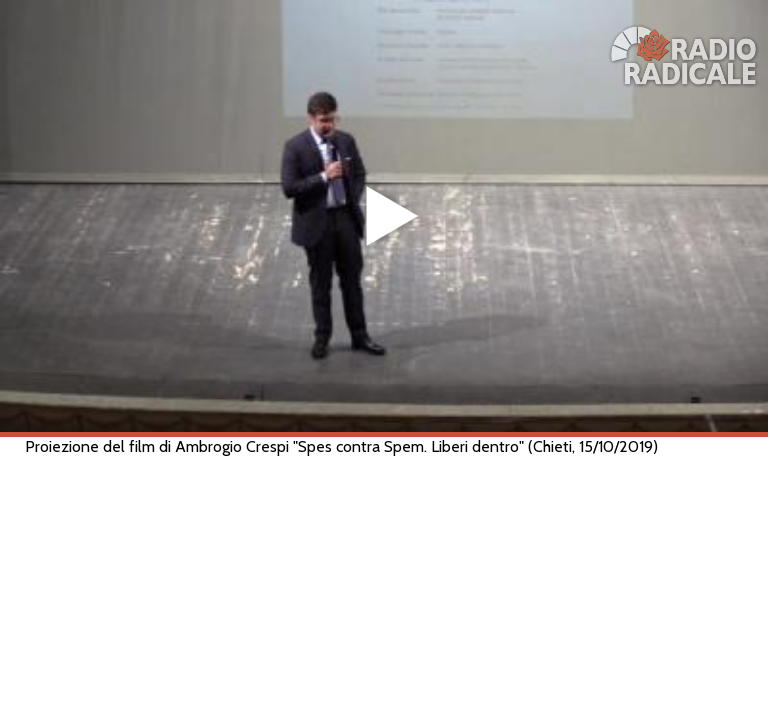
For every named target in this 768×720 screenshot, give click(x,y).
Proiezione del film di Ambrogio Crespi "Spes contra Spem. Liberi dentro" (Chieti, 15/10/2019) (341, 446)
